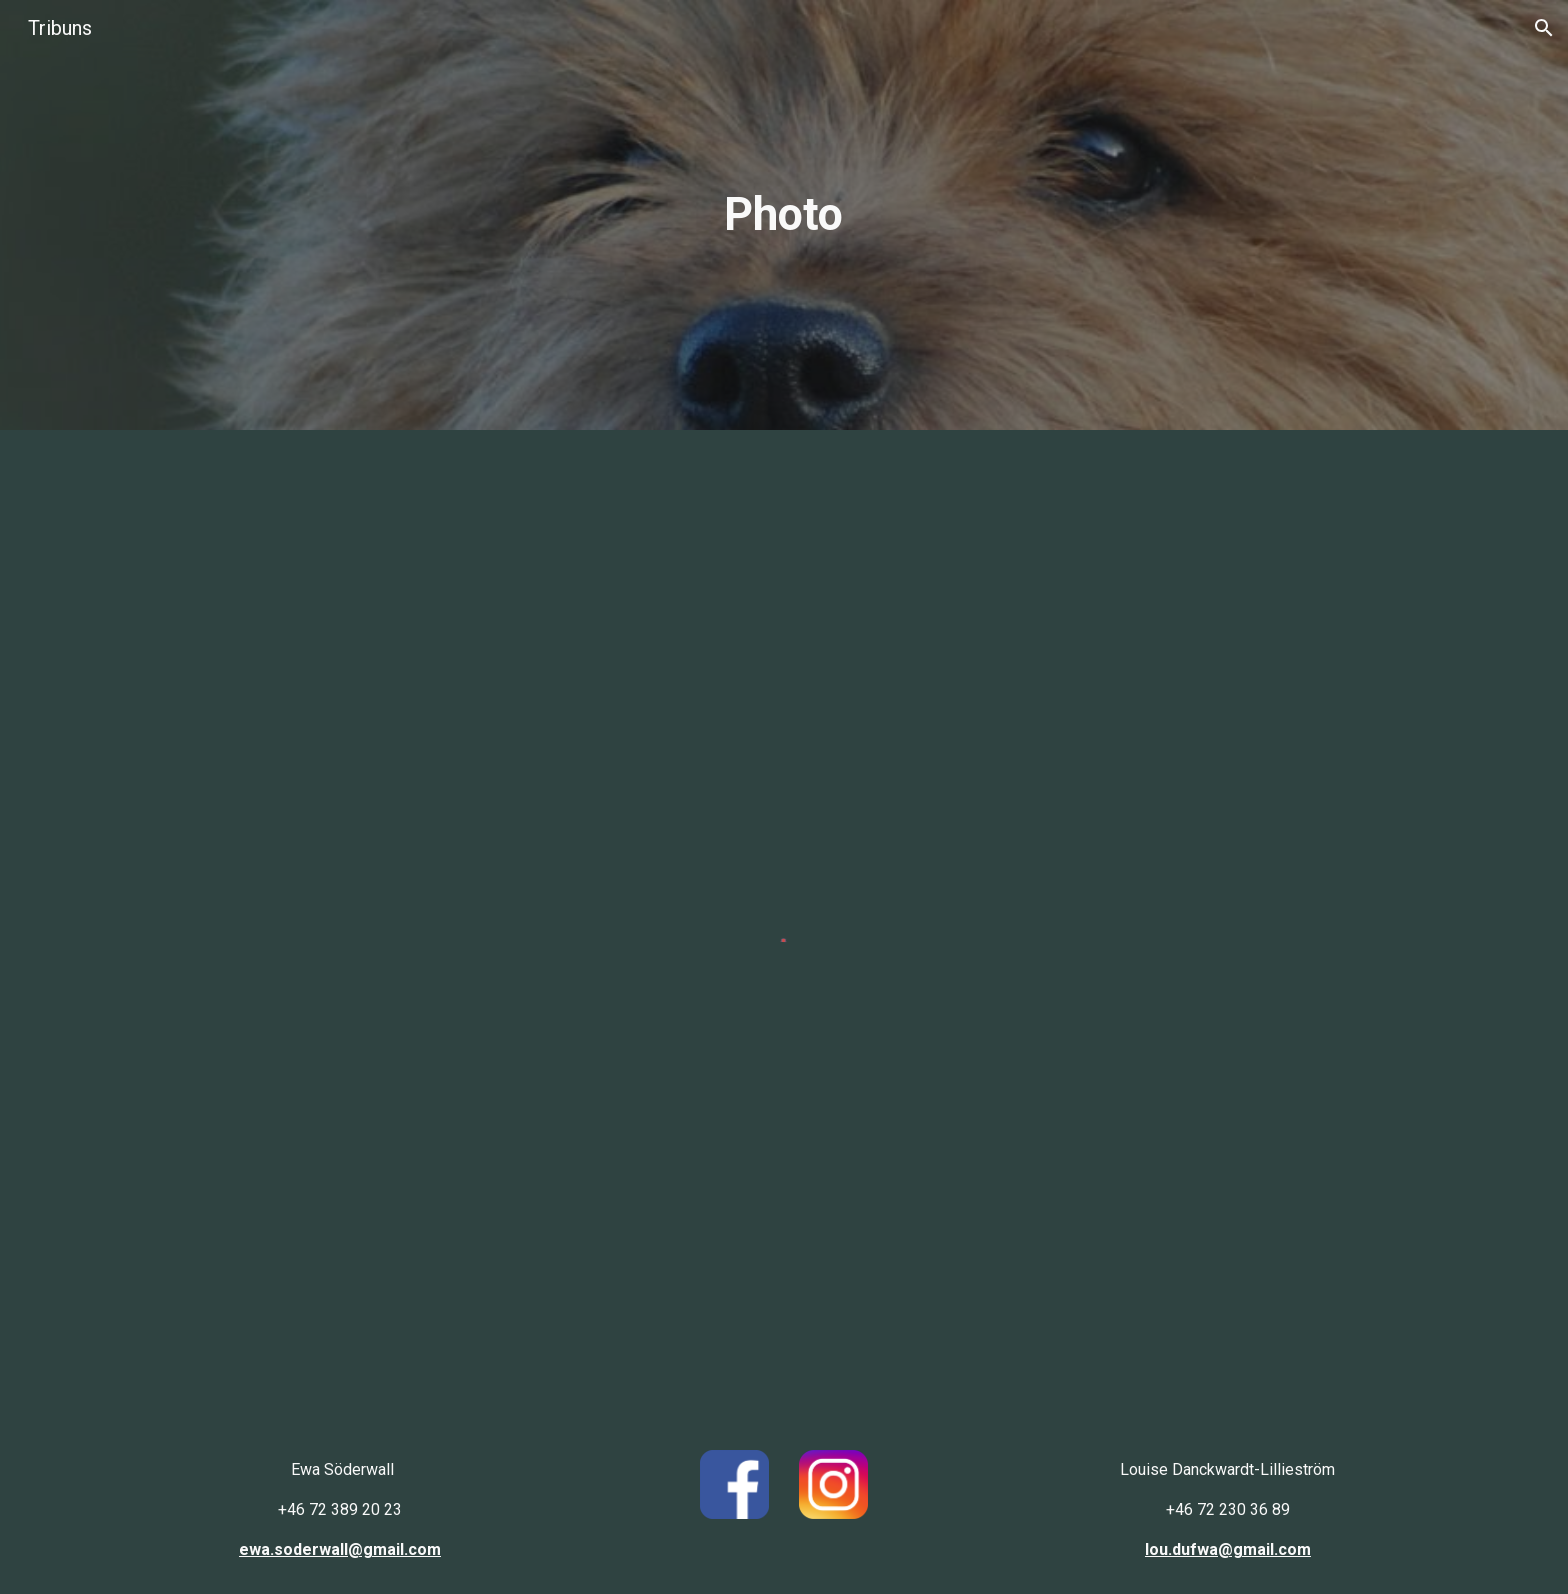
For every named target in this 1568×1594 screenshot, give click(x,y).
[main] (784, 215)
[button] (1544, 28)
